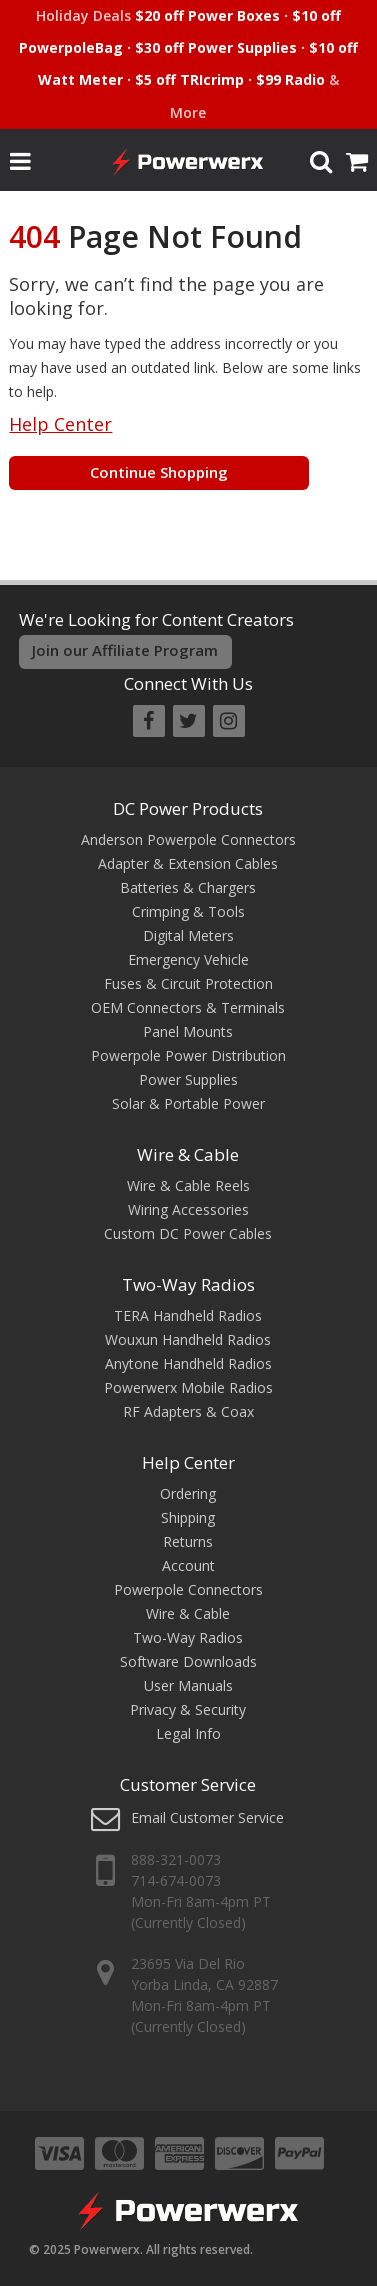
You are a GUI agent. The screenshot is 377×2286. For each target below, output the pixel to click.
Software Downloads (188, 1661)
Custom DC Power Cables (188, 1233)
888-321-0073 (176, 1859)
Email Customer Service (207, 1817)
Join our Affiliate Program (125, 650)
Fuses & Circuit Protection (188, 983)
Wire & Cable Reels (188, 1185)
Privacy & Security (188, 1709)
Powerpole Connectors (188, 1589)
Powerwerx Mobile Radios (188, 1387)
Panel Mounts (188, 1031)
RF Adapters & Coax (188, 1411)
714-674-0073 (176, 1880)
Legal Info (188, 1733)
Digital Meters (188, 935)
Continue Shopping (159, 472)
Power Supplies (188, 1079)
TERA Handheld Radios (188, 1315)
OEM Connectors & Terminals (188, 1007)
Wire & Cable (188, 1154)
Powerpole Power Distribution (188, 1055)
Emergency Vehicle (188, 959)
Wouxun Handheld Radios (188, 1339)
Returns (188, 1541)
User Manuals (188, 1685)
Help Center (60, 424)
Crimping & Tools (188, 911)
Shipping (188, 1517)
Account (188, 1565)
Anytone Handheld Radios (188, 1363)
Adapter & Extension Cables (188, 863)
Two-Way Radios (188, 1284)
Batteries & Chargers (188, 887)
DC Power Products (188, 808)
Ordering (188, 1493)
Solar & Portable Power (188, 1103)
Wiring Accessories (188, 1209)
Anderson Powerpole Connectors (188, 839)
